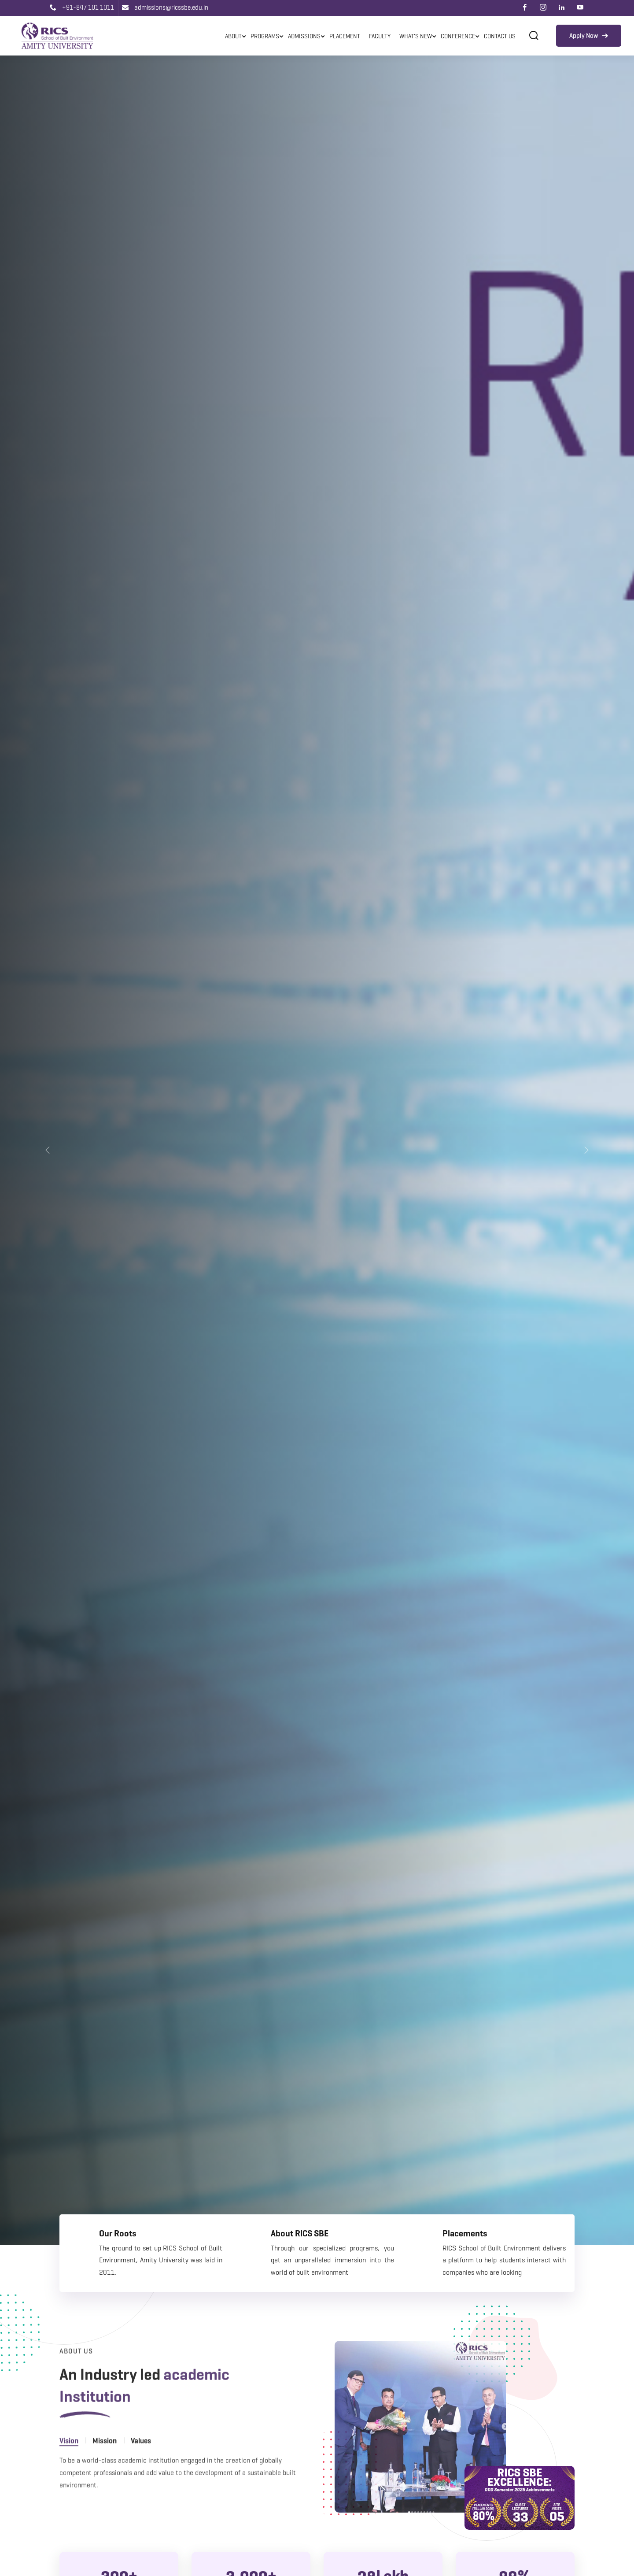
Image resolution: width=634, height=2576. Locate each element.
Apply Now (588, 36)
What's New (415, 36)
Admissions (304, 36)
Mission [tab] (104, 2466)
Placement (344, 36)
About (233, 36)
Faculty (380, 36)
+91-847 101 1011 (82, 7)
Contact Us (500, 36)
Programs (265, 36)
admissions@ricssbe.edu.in (165, 7)
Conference (458, 36)
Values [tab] (141, 2466)
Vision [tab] (68, 2466)
